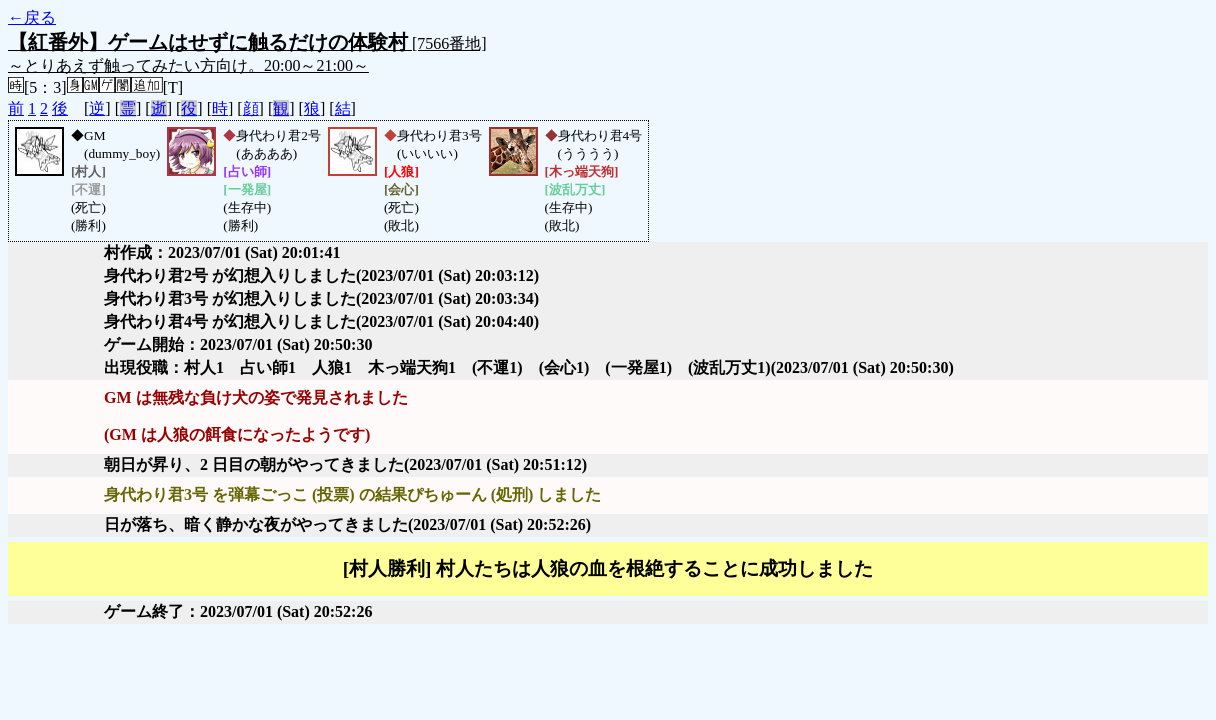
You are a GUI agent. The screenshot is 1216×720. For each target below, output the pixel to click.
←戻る (32, 17)
